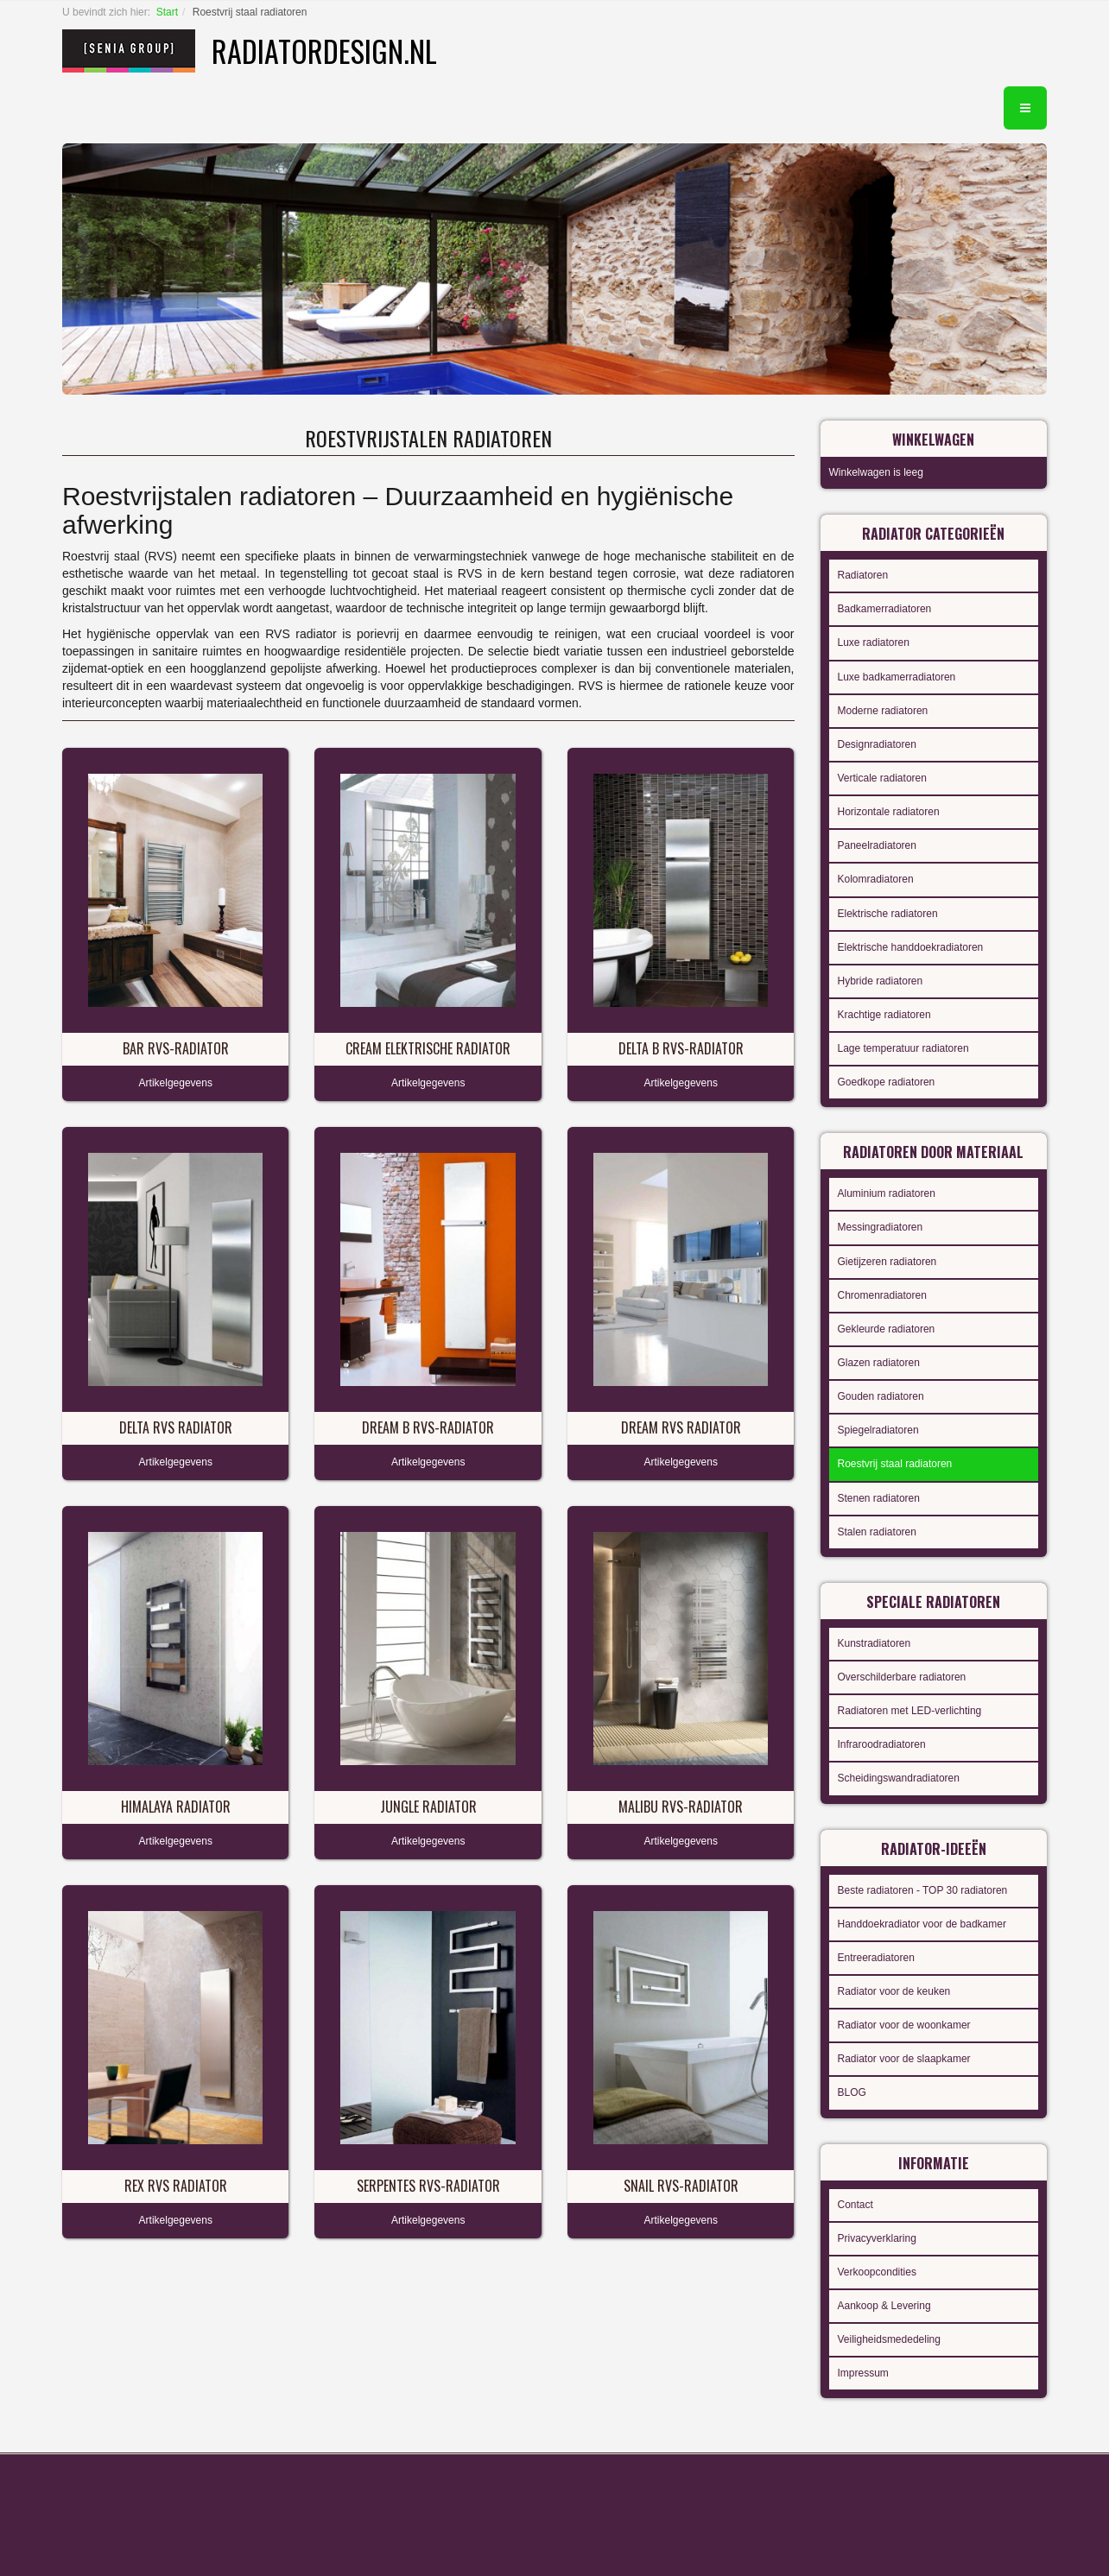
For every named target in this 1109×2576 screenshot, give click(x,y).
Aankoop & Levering (884, 2306)
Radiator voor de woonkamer (904, 2025)
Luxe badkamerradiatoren (897, 677)
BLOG (852, 2092)
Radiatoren (863, 575)
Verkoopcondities (877, 2272)
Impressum (863, 2373)
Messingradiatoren (880, 1227)
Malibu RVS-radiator (680, 1806)
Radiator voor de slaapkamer (904, 2059)
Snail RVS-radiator (681, 2185)
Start (167, 12)
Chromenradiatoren (882, 1295)
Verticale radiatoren (882, 778)
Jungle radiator (428, 1806)
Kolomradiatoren (876, 879)
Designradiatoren (877, 744)
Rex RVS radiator (175, 2185)
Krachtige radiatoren (884, 1015)
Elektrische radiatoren (888, 914)
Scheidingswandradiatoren (899, 1778)
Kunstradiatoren (874, 1643)
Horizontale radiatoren (889, 812)
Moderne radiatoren (883, 711)
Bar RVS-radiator (176, 1048)
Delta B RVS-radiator (681, 1048)
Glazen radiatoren (879, 1363)
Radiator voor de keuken (894, 1991)
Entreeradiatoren (876, 1958)
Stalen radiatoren (877, 1532)
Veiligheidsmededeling (889, 2339)
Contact (855, 2205)
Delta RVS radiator (175, 1427)
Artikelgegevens (175, 1083)
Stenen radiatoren (879, 1498)
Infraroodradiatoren (882, 1744)
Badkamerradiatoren (885, 609)
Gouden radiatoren (881, 1396)
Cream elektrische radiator (427, 1048)
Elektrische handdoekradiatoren (911, 947)
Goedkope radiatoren (886, 1082)
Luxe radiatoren (873, 642)
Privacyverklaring (877, 2238)
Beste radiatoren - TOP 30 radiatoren (923, 1890)
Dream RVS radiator (681, 1427)
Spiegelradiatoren (878, 1430)
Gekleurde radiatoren (886, 1329)
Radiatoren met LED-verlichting (910, 1711)
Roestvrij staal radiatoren (895, 1464)
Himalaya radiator (176, 1806)
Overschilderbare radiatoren (902, 1677)
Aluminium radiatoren (886, 1193)
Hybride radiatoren (880, 981)
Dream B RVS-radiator (428, 1427)
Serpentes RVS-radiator (428, 2185)
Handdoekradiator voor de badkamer (922, 1924)
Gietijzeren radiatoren (887, 1262)
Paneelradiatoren (877, 845)
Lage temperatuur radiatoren (903, 1048)
